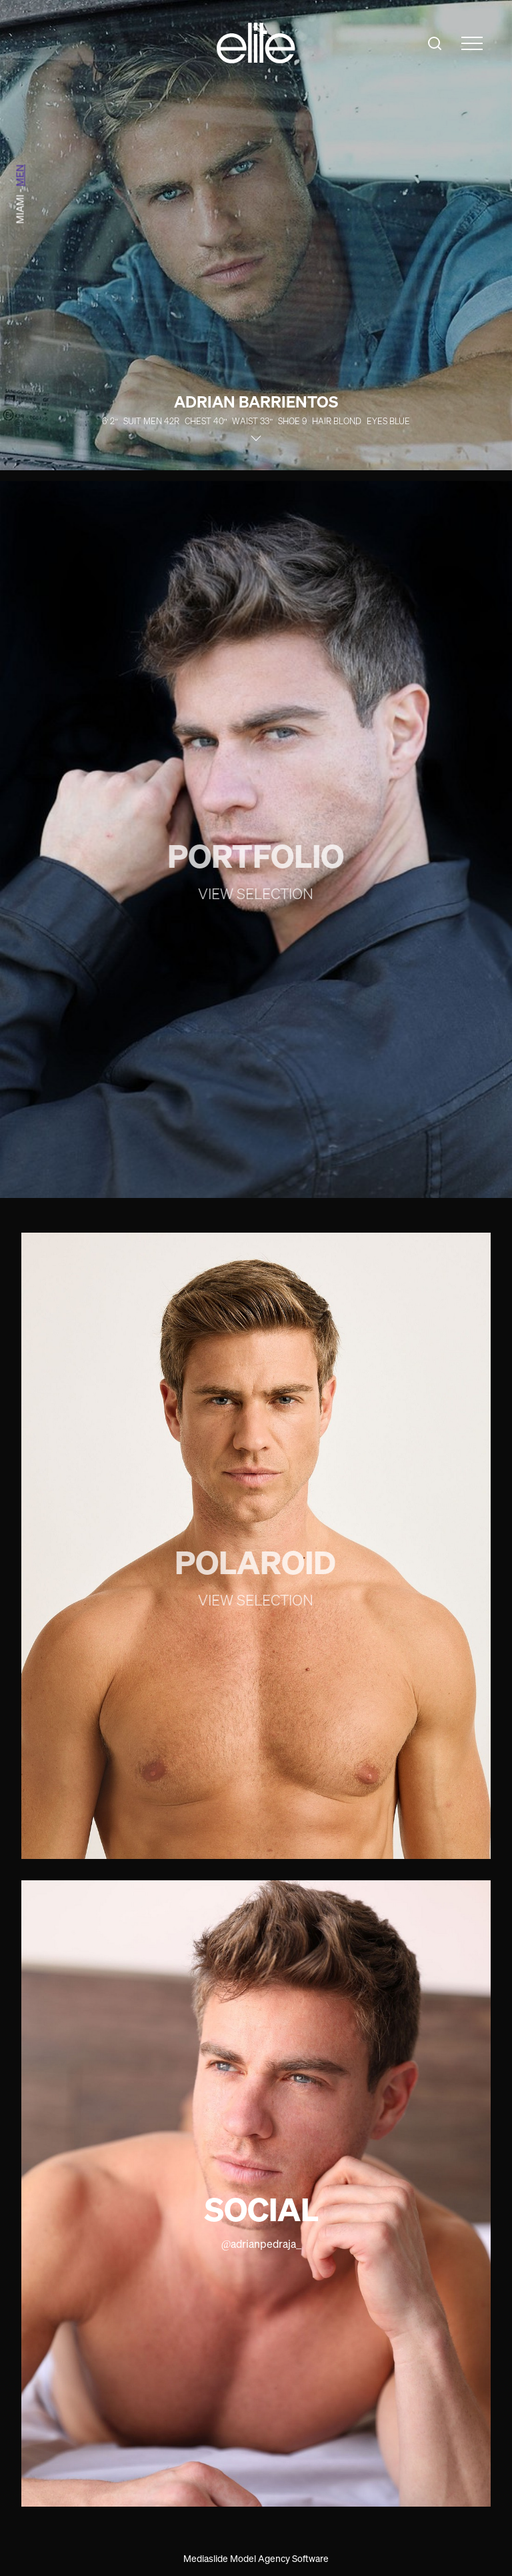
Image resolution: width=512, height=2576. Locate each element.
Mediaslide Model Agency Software (256, 2558)
